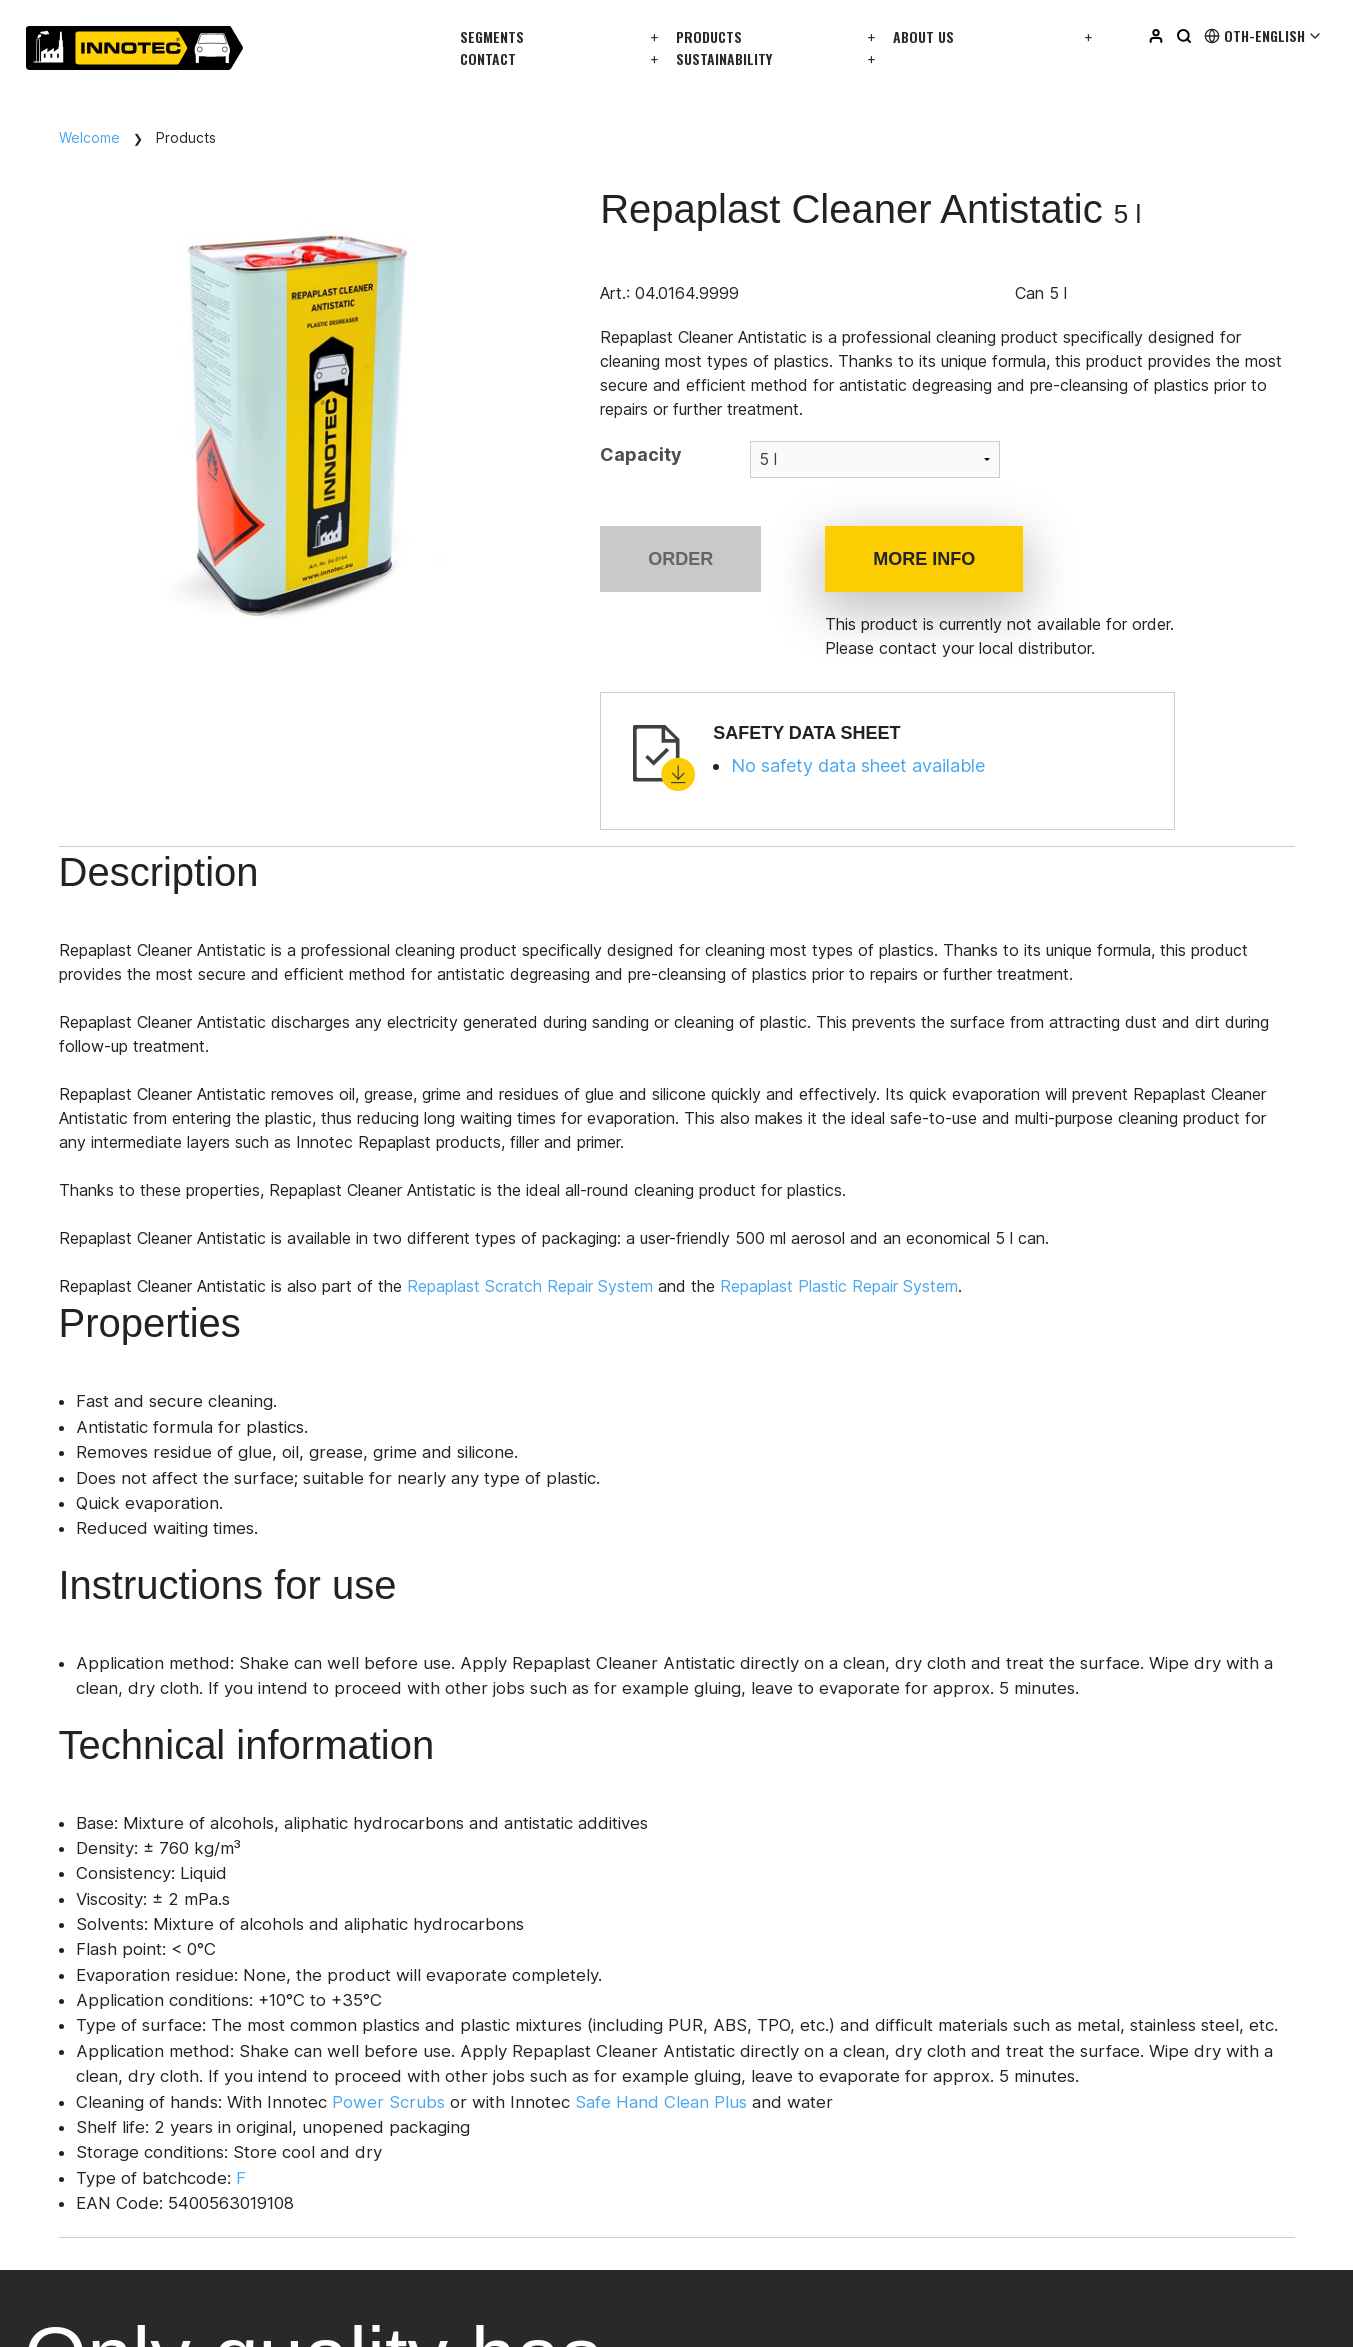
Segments (492, 36)
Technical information (744, 875)
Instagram (724, 2183)
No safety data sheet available (858, 765)
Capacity (641, 454)
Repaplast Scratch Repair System (550, 1289)
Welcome (89, 138)
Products (709, 36)
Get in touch (89, 1613)
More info (924, 559)
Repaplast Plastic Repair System (859, 1289)
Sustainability (724, 58)
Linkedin (718, 2148)
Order (680, 559)
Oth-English (1263, 36)
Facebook (724, 2218)
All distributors (267, 1613)
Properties (322, 875)
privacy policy (207, 2311)
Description (163, 875)
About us (923, 36)
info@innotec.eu (83, 1835)
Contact (488, 58)
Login (1036, 1984)
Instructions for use (512, 875)
